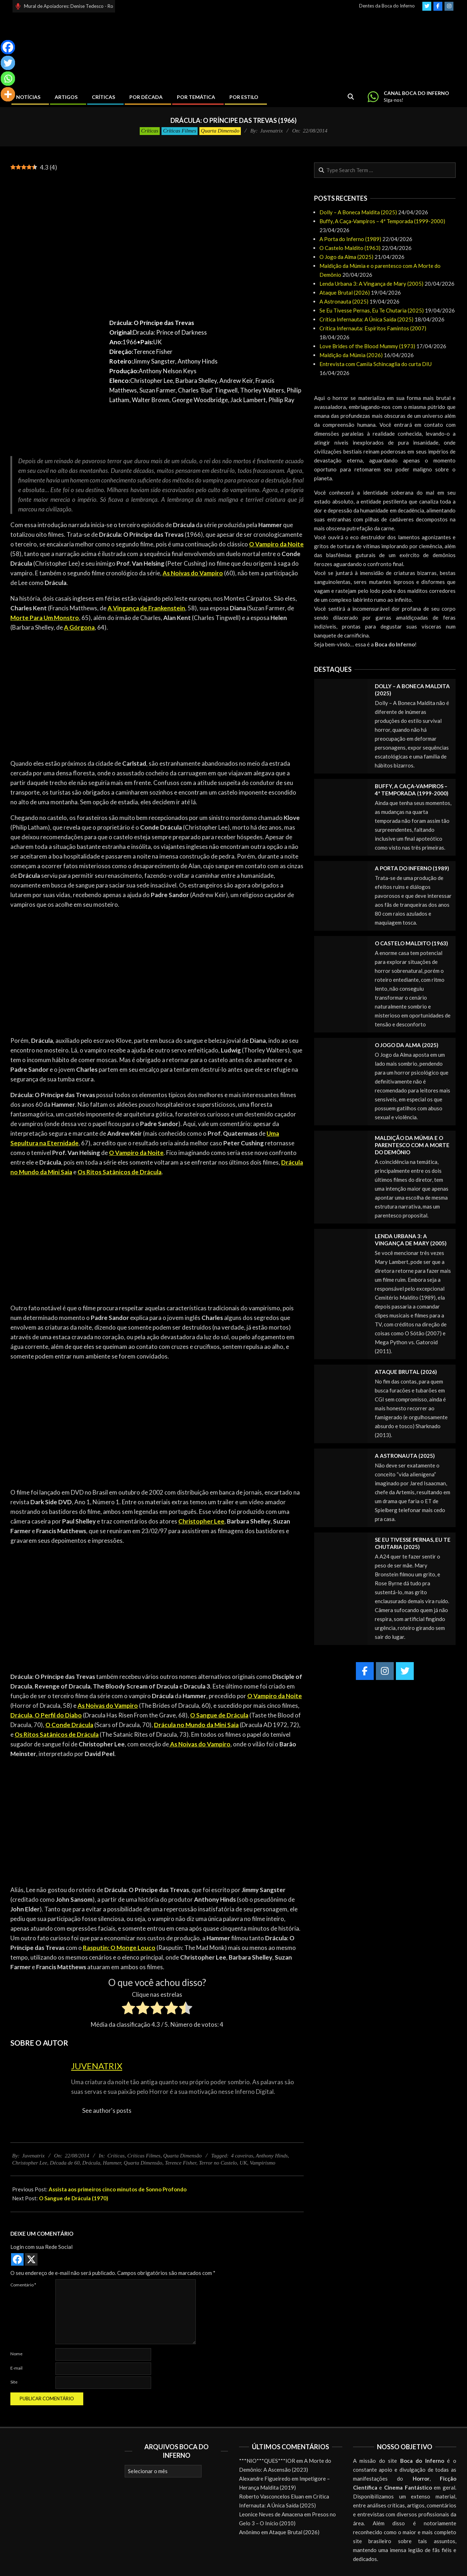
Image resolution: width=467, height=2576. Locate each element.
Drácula (91, 2163)
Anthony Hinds (272, 2156)
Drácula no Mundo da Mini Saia (196, 1725)
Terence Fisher (181, 2163)
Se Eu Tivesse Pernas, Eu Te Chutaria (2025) (371, 310)
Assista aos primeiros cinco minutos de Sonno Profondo (118, 2189)
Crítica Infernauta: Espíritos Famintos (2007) (372, 328)
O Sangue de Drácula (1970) (73, 2198)
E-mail (16, 2368)
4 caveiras (242, 2156)
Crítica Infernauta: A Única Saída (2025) (366, 319)
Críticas (149, 131)
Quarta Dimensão (220, 131)
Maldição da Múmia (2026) (351, 355)
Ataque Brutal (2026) (344, 292)
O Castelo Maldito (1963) (350, 248)
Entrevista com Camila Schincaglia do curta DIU (375, 364)
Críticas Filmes (179, 131)
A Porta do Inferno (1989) (350, 239)
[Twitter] (8, 63)
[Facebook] (8, 47)
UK (243, 2163)
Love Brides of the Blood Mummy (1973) (367, 346)
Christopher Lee (29, 2163)
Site (14, 2382)
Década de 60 (64, 2163)
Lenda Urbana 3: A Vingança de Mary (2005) (371, 283)
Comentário (23, 2284)
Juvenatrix (96, 2066)
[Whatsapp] (8, 78)
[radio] (128, 2009)
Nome (16, 2353)
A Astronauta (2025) (343, 301)
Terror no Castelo (218, 2163)
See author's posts (106, 2110)
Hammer (112, 2163)
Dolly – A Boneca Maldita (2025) (358, 212)
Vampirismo (262, 2163)
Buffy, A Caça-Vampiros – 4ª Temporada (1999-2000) (382, 221)
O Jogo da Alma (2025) (346, 257)
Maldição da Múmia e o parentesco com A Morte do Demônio (412, 1145)
